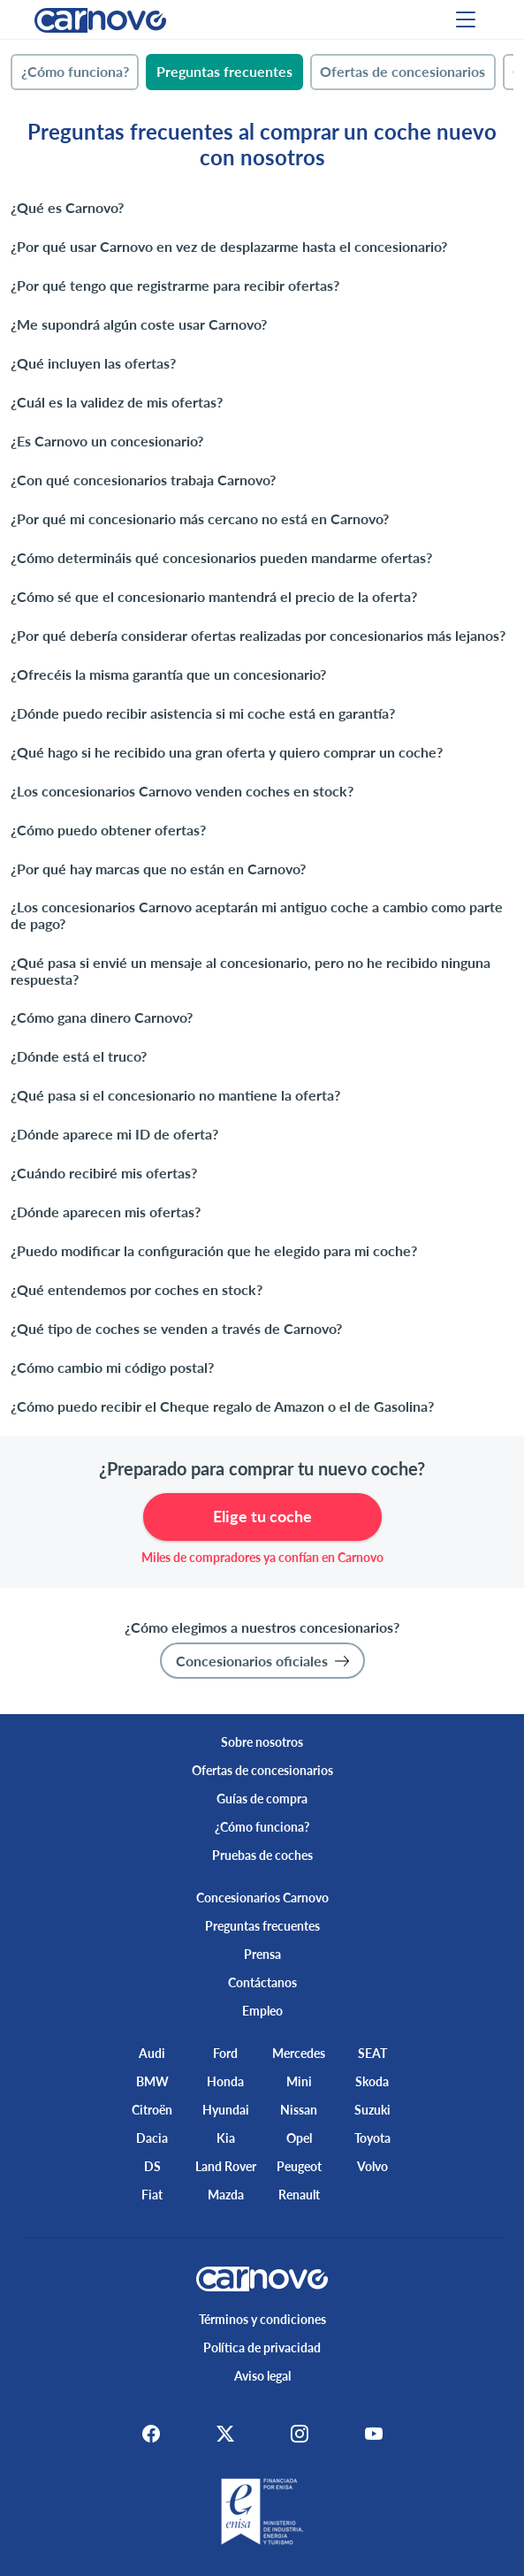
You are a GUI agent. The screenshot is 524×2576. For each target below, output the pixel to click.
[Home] (100, 19)
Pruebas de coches (262, 1855)
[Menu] (465, 19)
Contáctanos (262, 1982)
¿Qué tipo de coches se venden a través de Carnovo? (176, 1328)
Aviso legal (262, 2375)
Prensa (262, 1954)
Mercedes (298, 2053)
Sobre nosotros (262, 1741)
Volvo (372, 2166)
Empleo (262, 2010)
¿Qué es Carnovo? (67, 207)
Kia (225, 2137)
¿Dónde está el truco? (79, 1056)
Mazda (226, 2194)
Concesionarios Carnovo (262, 1897)
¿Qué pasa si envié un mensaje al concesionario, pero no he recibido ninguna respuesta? (250, 970)
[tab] (75, 72)
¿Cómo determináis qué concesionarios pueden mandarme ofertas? (221, 557)
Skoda (372, 2081)
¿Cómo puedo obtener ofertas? (108, 829)
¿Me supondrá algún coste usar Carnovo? (139, 324)
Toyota (372, 2137)
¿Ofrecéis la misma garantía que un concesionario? (168, 674)
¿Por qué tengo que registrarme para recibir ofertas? (175, 285)
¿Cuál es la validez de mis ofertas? (117, 401)
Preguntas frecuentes (262, 1925)
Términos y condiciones (262, 2319)
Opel (299, 2137)
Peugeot (299, 2166)
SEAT (372, 2053)
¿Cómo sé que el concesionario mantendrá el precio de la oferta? (214, 596)
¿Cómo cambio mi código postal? (112, 1367)
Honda (225, 2081)
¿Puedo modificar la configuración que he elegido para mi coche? (214, 1250)
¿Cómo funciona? (262, 1826)
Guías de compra (262, 1798)
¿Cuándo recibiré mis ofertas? (104, 1172)
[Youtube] (374, 2433)
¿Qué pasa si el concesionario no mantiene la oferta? (175, 1094)
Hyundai (225, 2109)
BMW (152, 2081)
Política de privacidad (262, 2347)
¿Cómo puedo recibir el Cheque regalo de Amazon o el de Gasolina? (222, 1406)
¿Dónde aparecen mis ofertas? (106, 1211)
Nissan (298, 2109)
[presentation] (75, 72)
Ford (225, 2053)
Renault (299, 2194)
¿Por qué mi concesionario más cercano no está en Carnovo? (200, 518)
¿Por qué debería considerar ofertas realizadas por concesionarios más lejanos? (258, 635)
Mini (299, 2081)
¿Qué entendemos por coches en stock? (136, 1289)
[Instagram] (299, 2433)
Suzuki (372, 2109)
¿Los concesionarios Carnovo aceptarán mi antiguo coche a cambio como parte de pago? (257, 915)
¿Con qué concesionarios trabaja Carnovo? (143, 479)
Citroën (152, 2109)
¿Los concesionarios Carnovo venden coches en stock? (182, 790)
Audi (152, 2053)
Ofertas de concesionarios (262, 1770)
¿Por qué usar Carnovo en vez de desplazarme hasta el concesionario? (229, 246)
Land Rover (225, 2166)
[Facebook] (151, 2433)
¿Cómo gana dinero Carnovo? (102, 1017)
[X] (225, 2433)
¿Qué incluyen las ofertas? (93, 362)
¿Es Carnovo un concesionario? (107, 440)
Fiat (152, 2194)
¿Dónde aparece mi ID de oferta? (114, 1133)
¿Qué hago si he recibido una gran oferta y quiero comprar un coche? (227, 751)
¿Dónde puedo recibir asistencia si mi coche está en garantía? (203, 713)
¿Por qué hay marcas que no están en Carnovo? (158, 868)
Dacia (152, 2137)
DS (152, 2166)
